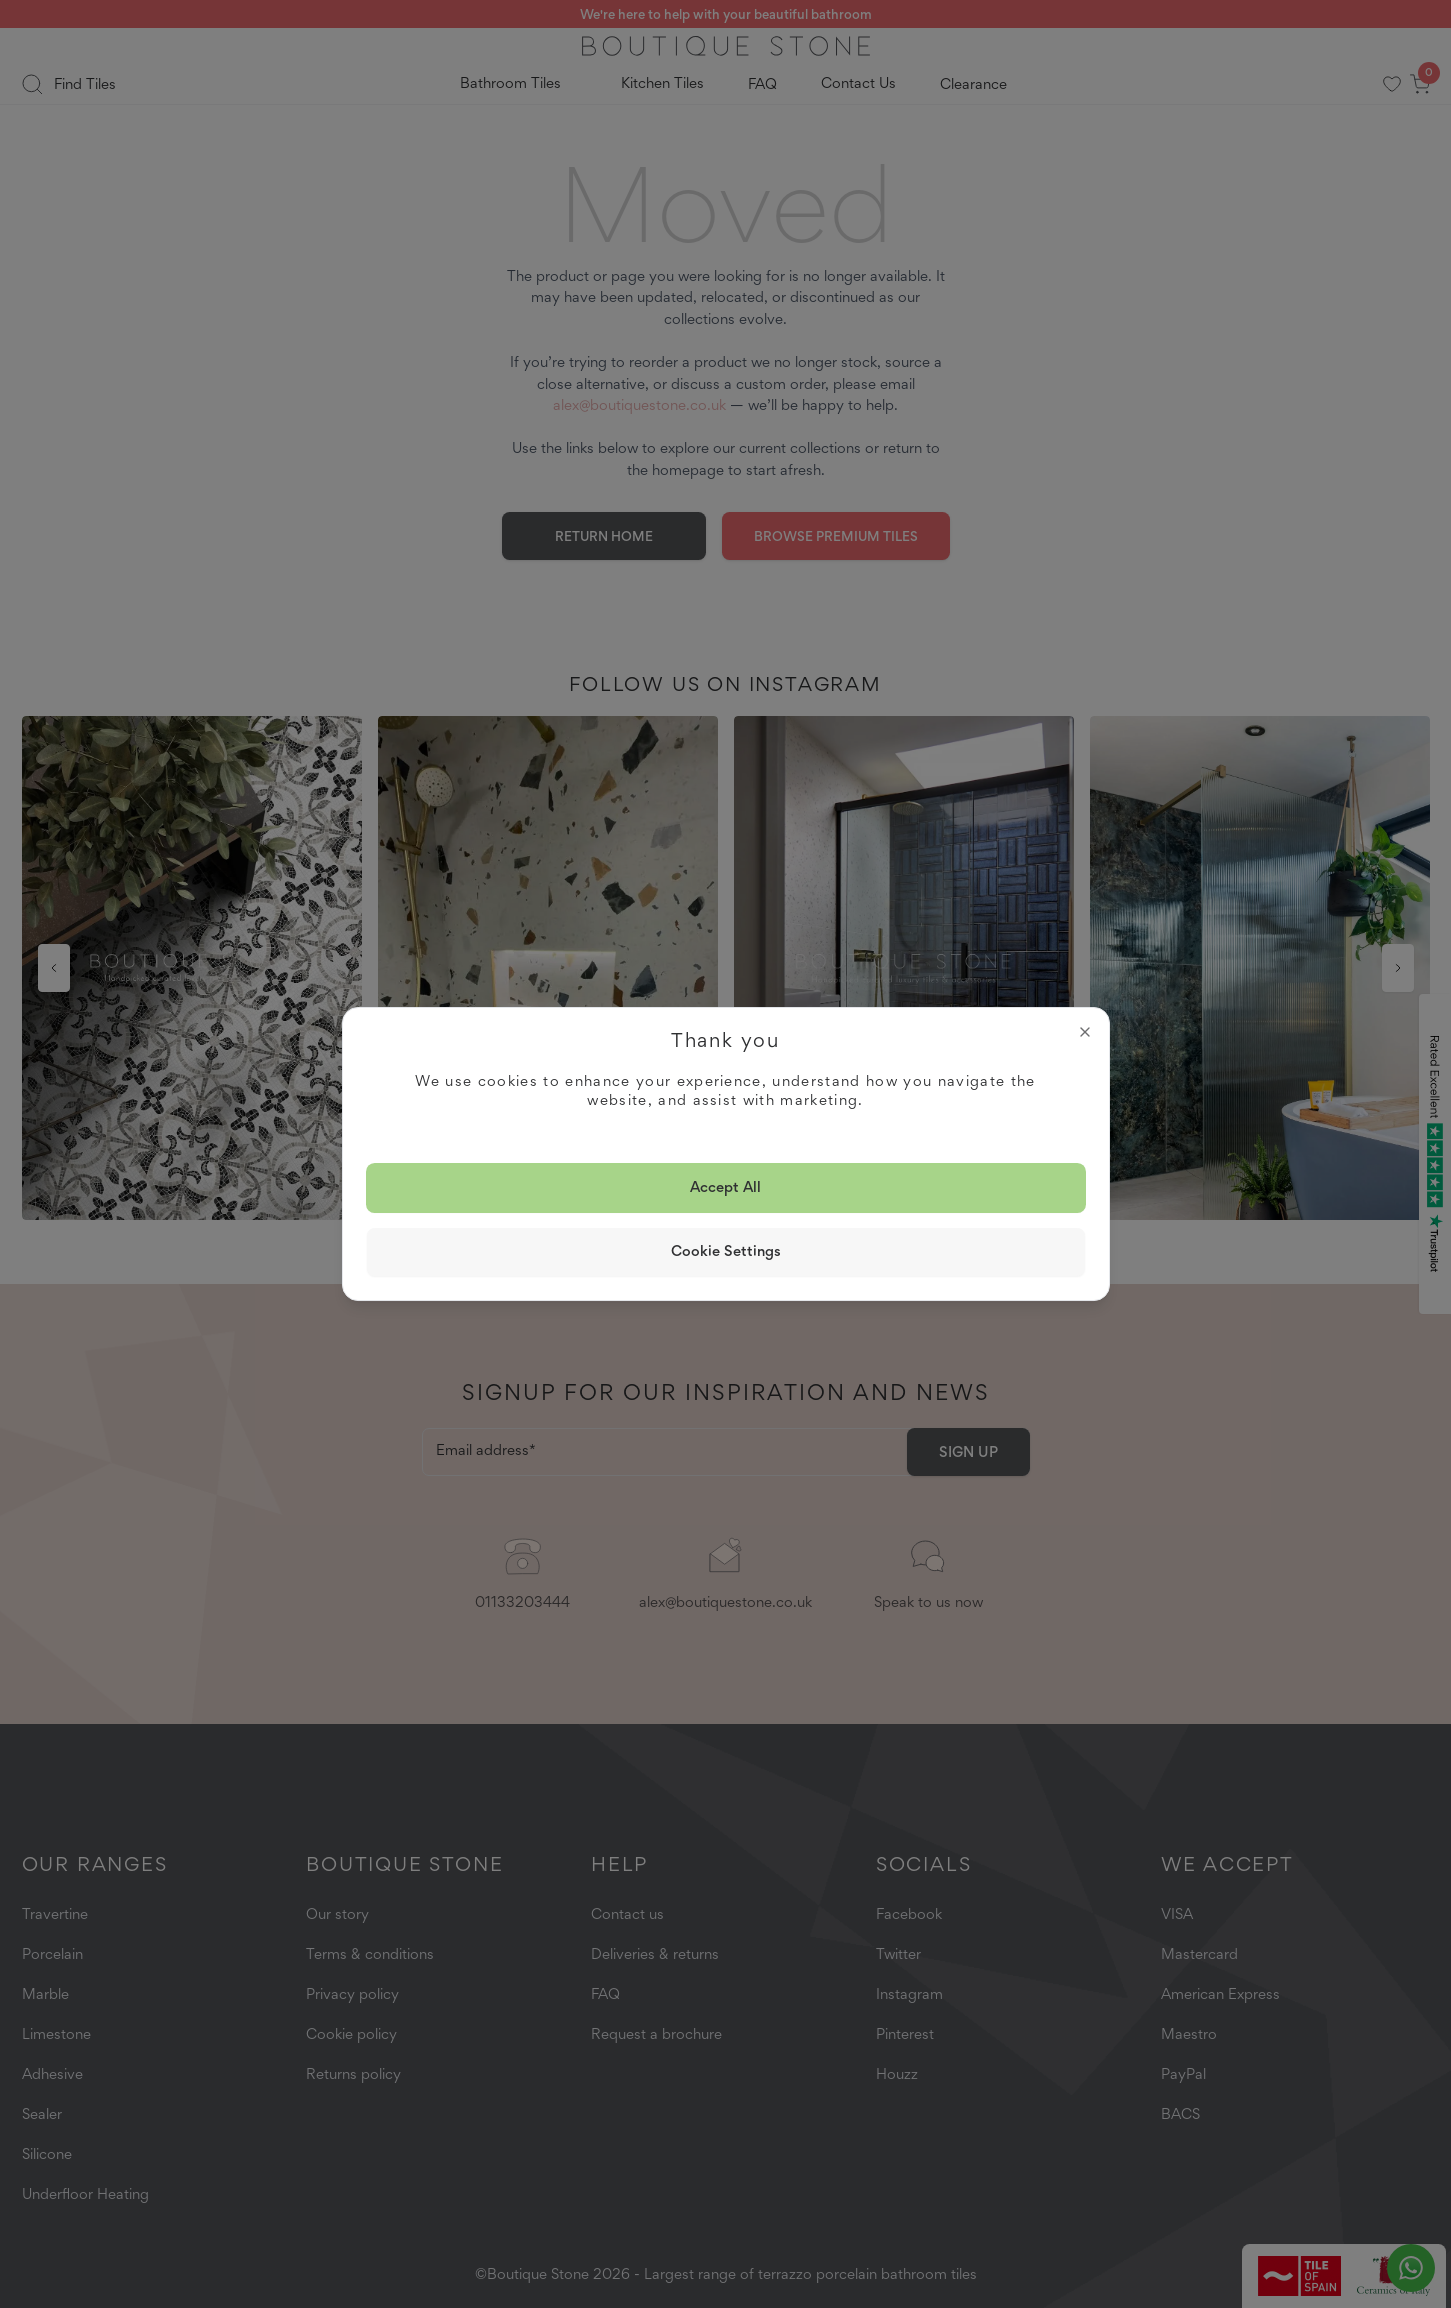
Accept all (725, 1187)
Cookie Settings (726, 1251)
